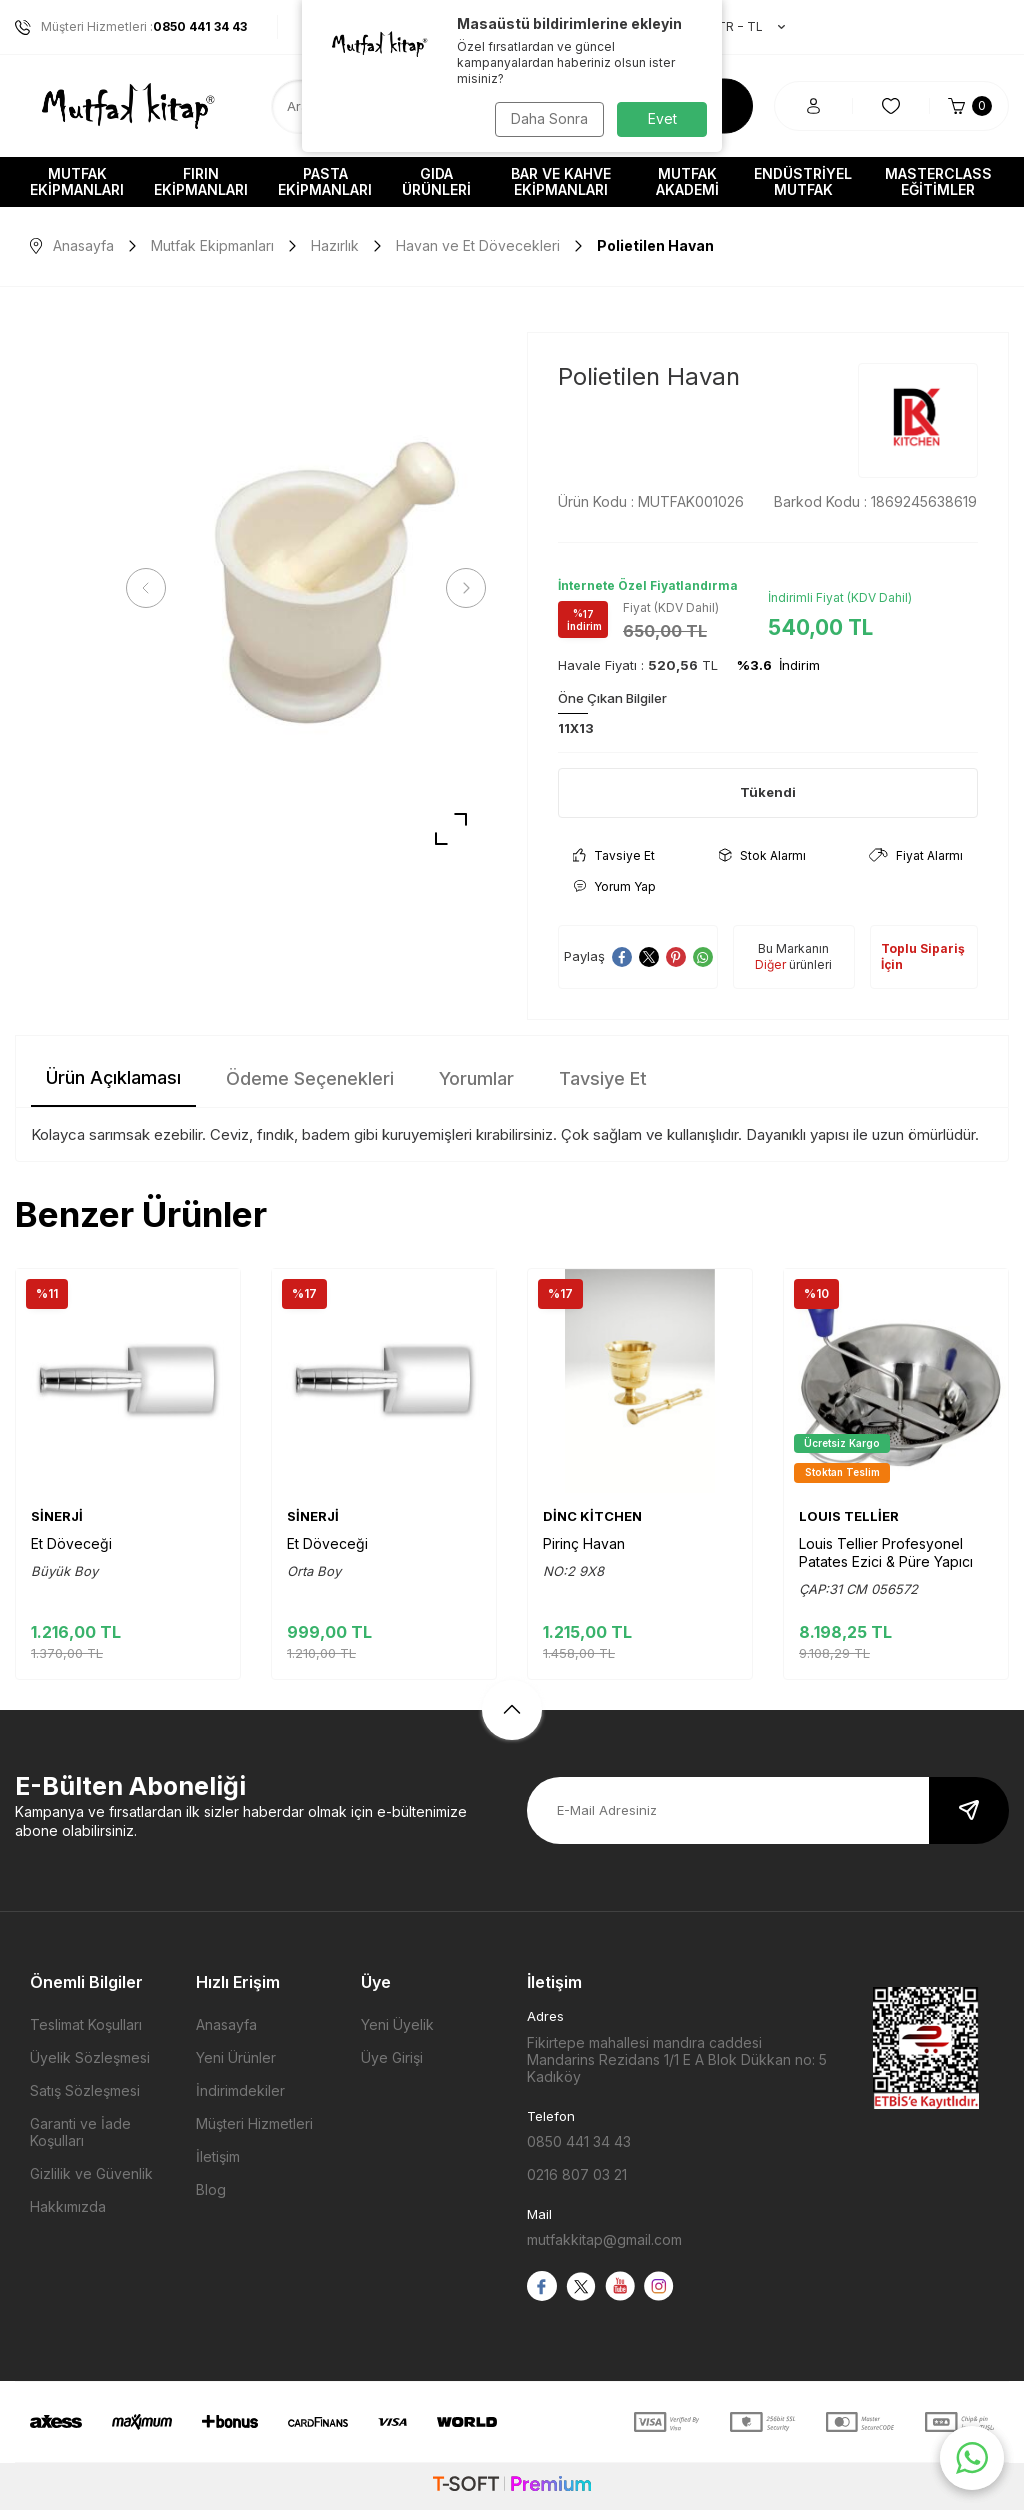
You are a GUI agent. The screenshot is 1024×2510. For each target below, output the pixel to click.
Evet (662, 118)
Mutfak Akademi (687, 181)
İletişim (218, 2156)
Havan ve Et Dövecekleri (478, 245)
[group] (306, 588)
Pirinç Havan (584, 1543)
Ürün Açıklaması (113, 1077)
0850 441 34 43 (579, 2141)
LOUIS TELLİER (849, 1516)
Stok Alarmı (762, 855)
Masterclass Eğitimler (938, 181)
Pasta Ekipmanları (325, 181)
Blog (211, 2189)
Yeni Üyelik (397, 2024)
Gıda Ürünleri (436, 181)
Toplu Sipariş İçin (923, 956)
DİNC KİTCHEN (592, 1516)
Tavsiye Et (614, 855)
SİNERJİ (57, 1516)
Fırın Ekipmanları (201, 181)
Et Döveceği (71, 1543)
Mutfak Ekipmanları (77, 181)
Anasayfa (72, 245)
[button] (150, 588)
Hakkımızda (68, 2206)
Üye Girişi (392, 2057)
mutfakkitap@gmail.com (604, 2239)
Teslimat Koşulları (86, 2024)
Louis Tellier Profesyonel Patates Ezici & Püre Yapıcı (886, 1552)
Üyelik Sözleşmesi (90, 2057)
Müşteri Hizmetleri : (131, 27)
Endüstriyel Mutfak (803, 181)
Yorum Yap (614, 886)
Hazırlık (335, 245)
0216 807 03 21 (577, 2174)
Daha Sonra (547, 118)
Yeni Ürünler (236, 2057)
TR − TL (741, 27)
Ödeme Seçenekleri (310, 1078)
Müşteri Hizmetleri (254, 2123)
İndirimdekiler (240, 2090)
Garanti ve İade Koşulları (80, 2132)
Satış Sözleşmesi (85, 2090)
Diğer (770, 964)
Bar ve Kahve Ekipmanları (561, 181)
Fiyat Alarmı (916, 855)
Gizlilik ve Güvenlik (91, 2173)
